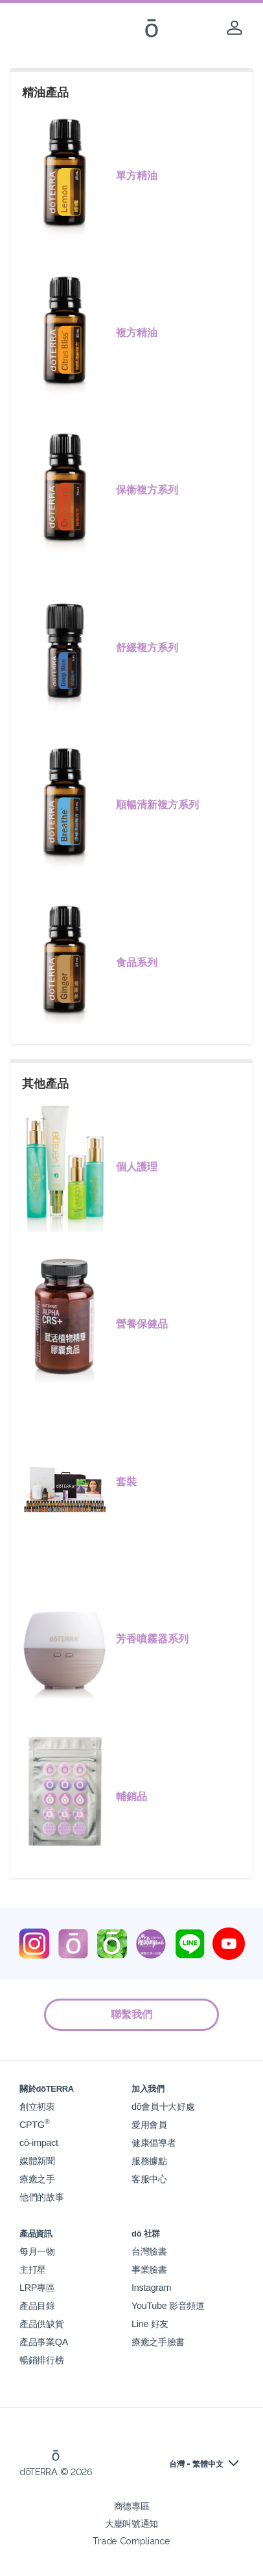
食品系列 (136, 962)
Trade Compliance (131, 2540)
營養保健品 (142, 1324)
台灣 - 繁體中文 (196, 2464)
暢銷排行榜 (41, 2359)
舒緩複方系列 (147, 647)
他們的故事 (41, 2196)
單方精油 (136, 175)
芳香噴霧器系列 (152, 1639)
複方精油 (136, 333)
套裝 (126, 1482)
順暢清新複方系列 (157, 805)
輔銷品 (131, 1796)
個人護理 (136, 1167)
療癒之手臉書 (158, 2341)
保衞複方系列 (147, 490)
